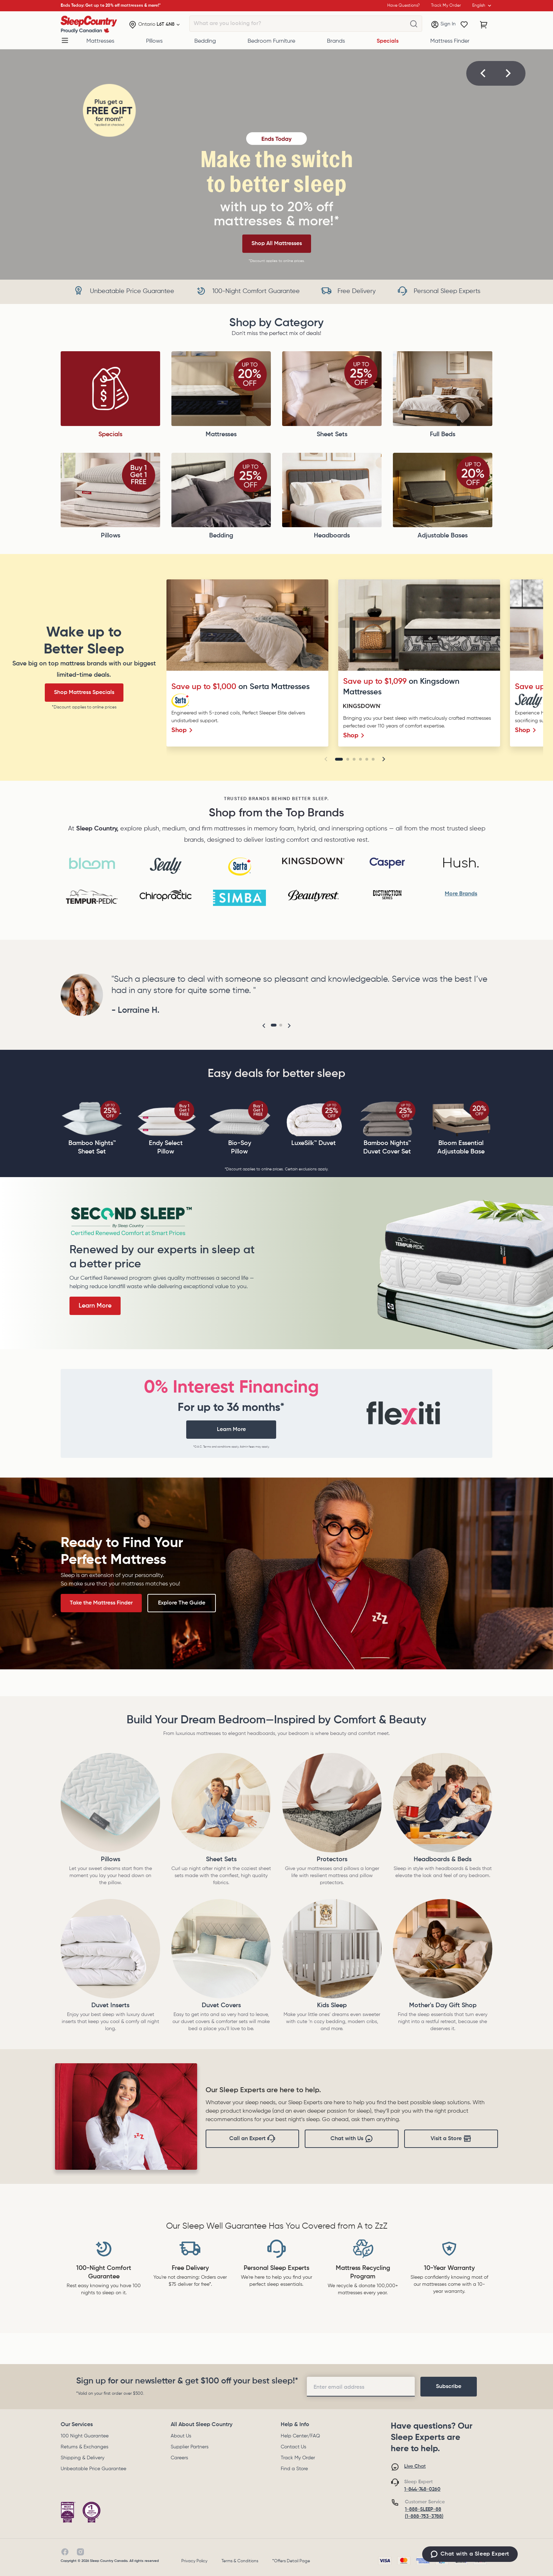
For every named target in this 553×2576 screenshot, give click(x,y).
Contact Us (293, 2446)
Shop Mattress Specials (84, 692)
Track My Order (298, 2457)
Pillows (154, 41)
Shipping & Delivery (82, 2457)
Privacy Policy (194, 2561)
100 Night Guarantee (85, 2436)
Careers (179, 2457)
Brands (336, 41)
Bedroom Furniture (271, 41)
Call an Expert (252, 2139)
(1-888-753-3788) (424, 2516)
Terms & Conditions (239, 2561)
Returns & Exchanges (84, 2446)
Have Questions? (403, 6)
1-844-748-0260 (422, 2489)
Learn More (95, 1306)
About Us (181, 2436)
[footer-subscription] (448, 2387)
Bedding (205, 41)
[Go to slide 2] (347, 759)
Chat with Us (351, 2139)
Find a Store (294, 2468)
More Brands (461, 894)
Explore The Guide (181, 1603)
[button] (483, 73)
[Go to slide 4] (360, 759)
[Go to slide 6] (373, 759)
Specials (388, 41)
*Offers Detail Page (291, 2561)
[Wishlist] (464, 24)
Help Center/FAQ (300, 2436)
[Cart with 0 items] (484, 24)
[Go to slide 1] (339, 759)
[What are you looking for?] (414, 24)
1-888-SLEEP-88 (423, 2509)
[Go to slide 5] (366, 759)
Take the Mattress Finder (101, 1603)
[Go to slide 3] (354, 759)
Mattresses (100, 41)
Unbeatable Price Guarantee (93, 2468)
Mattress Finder (449, 41)
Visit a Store (451, 2139)
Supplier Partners (189, 2446)
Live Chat (415, 2466)
